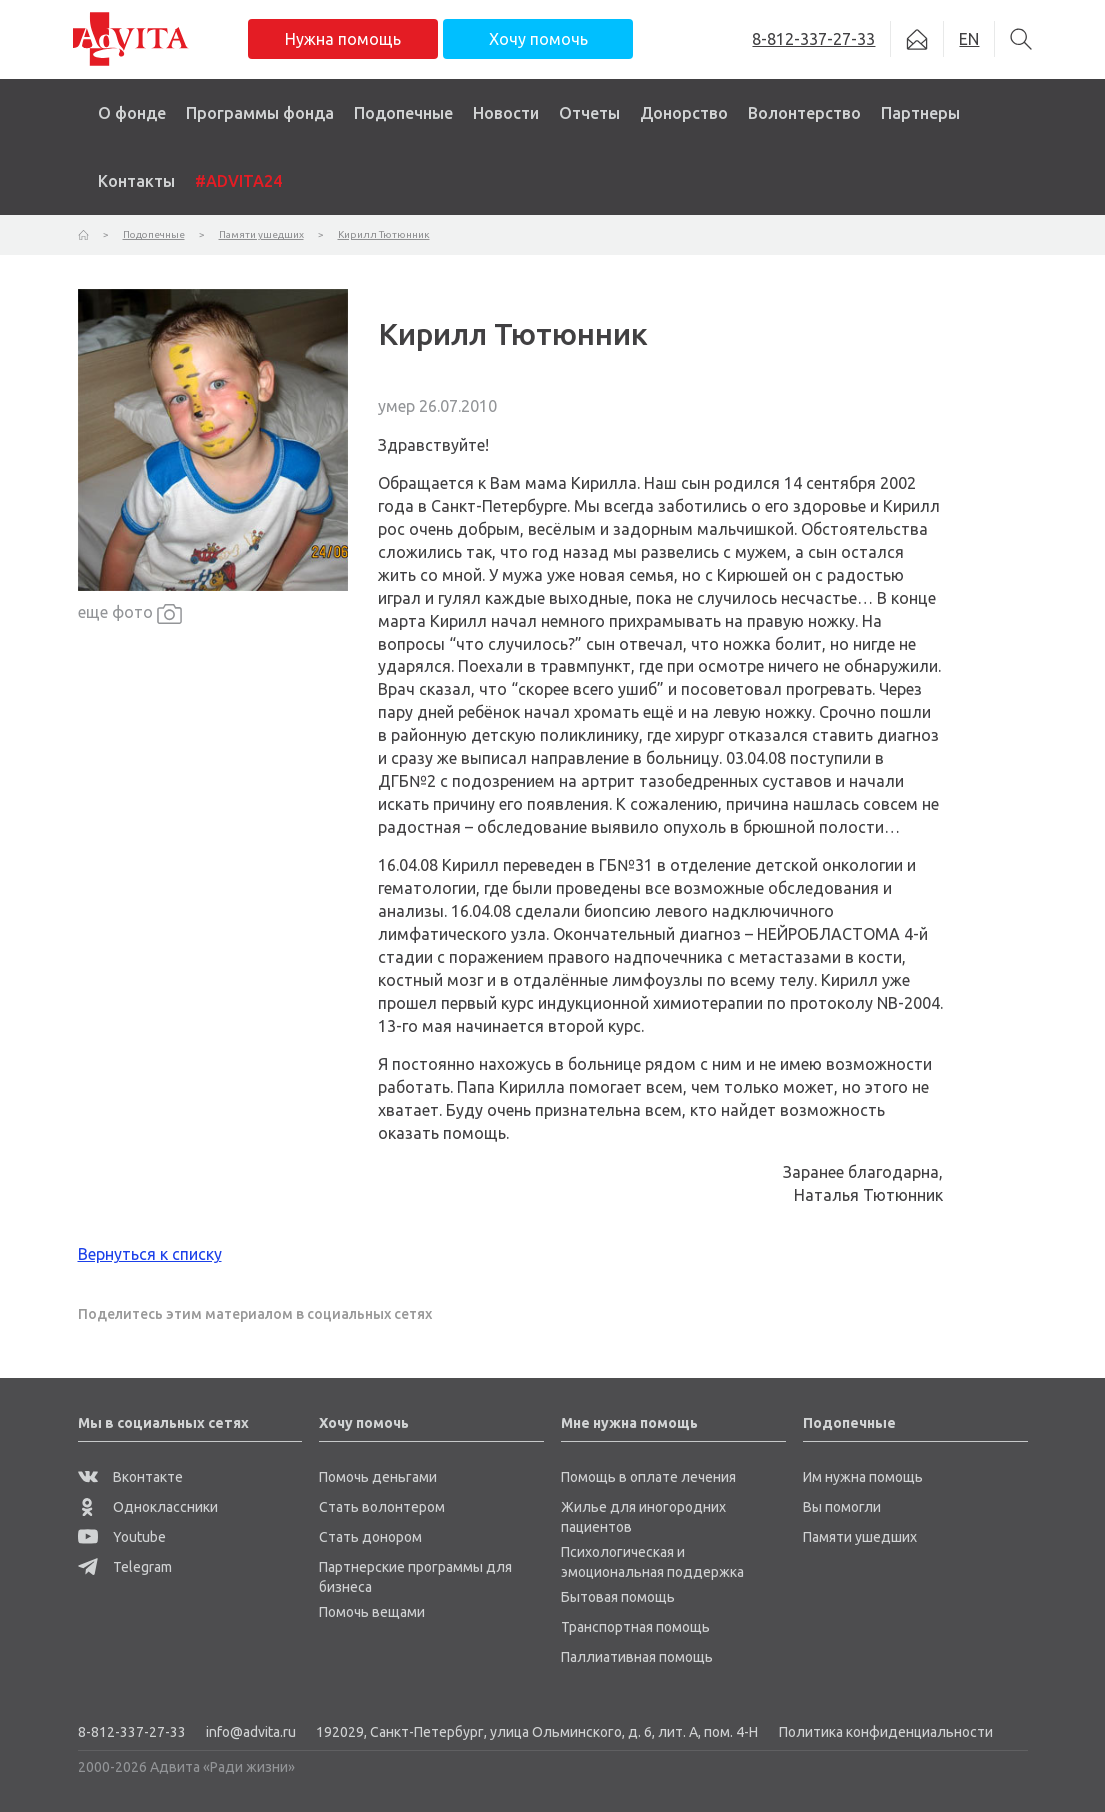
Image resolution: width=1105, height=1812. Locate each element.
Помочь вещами (372, 1612)
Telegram (125, 1567)
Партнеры (920, 113)
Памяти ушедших (860, 1537)
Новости (506, 113)
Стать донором (370, 1537)
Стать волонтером (382, 1507)
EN (969, 39)
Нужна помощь (343, 39)
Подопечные (403, 113)
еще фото (130, 613)
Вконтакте (130, 1477)
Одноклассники (148, 1507)
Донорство (684, 113)
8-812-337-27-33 (132, 1732)
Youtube (122, 1537)
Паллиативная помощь (637, 1657)
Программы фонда (260, 113)
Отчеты (589, 113)
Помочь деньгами (378, 1477)
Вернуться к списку (150, 1254)
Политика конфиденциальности (886, 1732)
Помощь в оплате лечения (648, 1477)
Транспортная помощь (635, 1627)
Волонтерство (804, 113)
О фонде (132, 113)
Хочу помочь (538, 39)
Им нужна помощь (863, 1477)
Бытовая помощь (618, 1597)
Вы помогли (842, 1507)
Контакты (136, 181)
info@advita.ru (251, 1732)
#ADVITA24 (238, 181)
